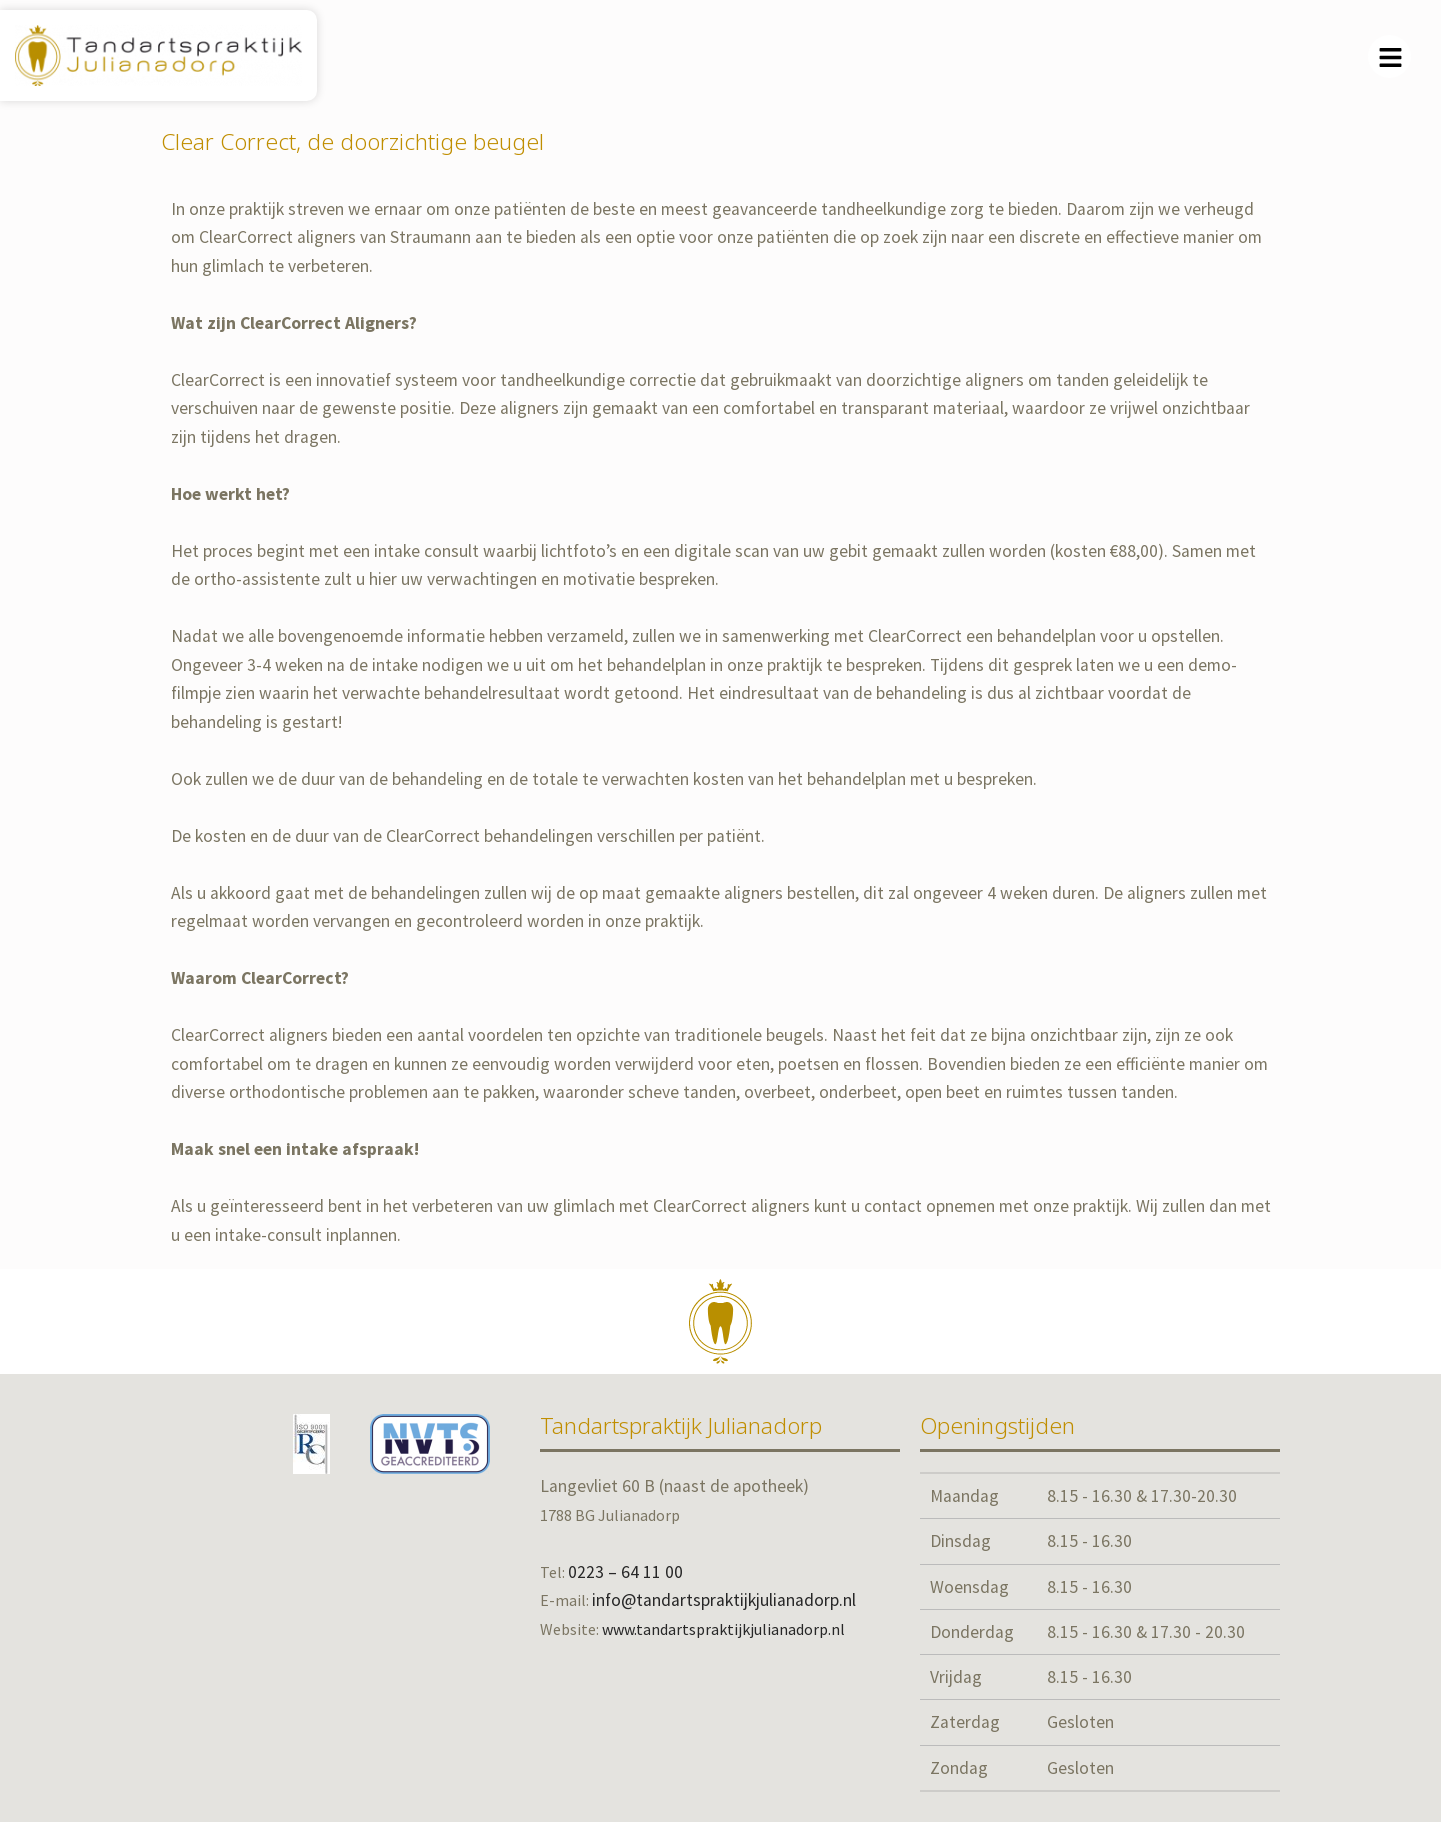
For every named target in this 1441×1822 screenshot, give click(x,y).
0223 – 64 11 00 (625, 1572)
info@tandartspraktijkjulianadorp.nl (724, 1600)
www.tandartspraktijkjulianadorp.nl (723, 1629)
